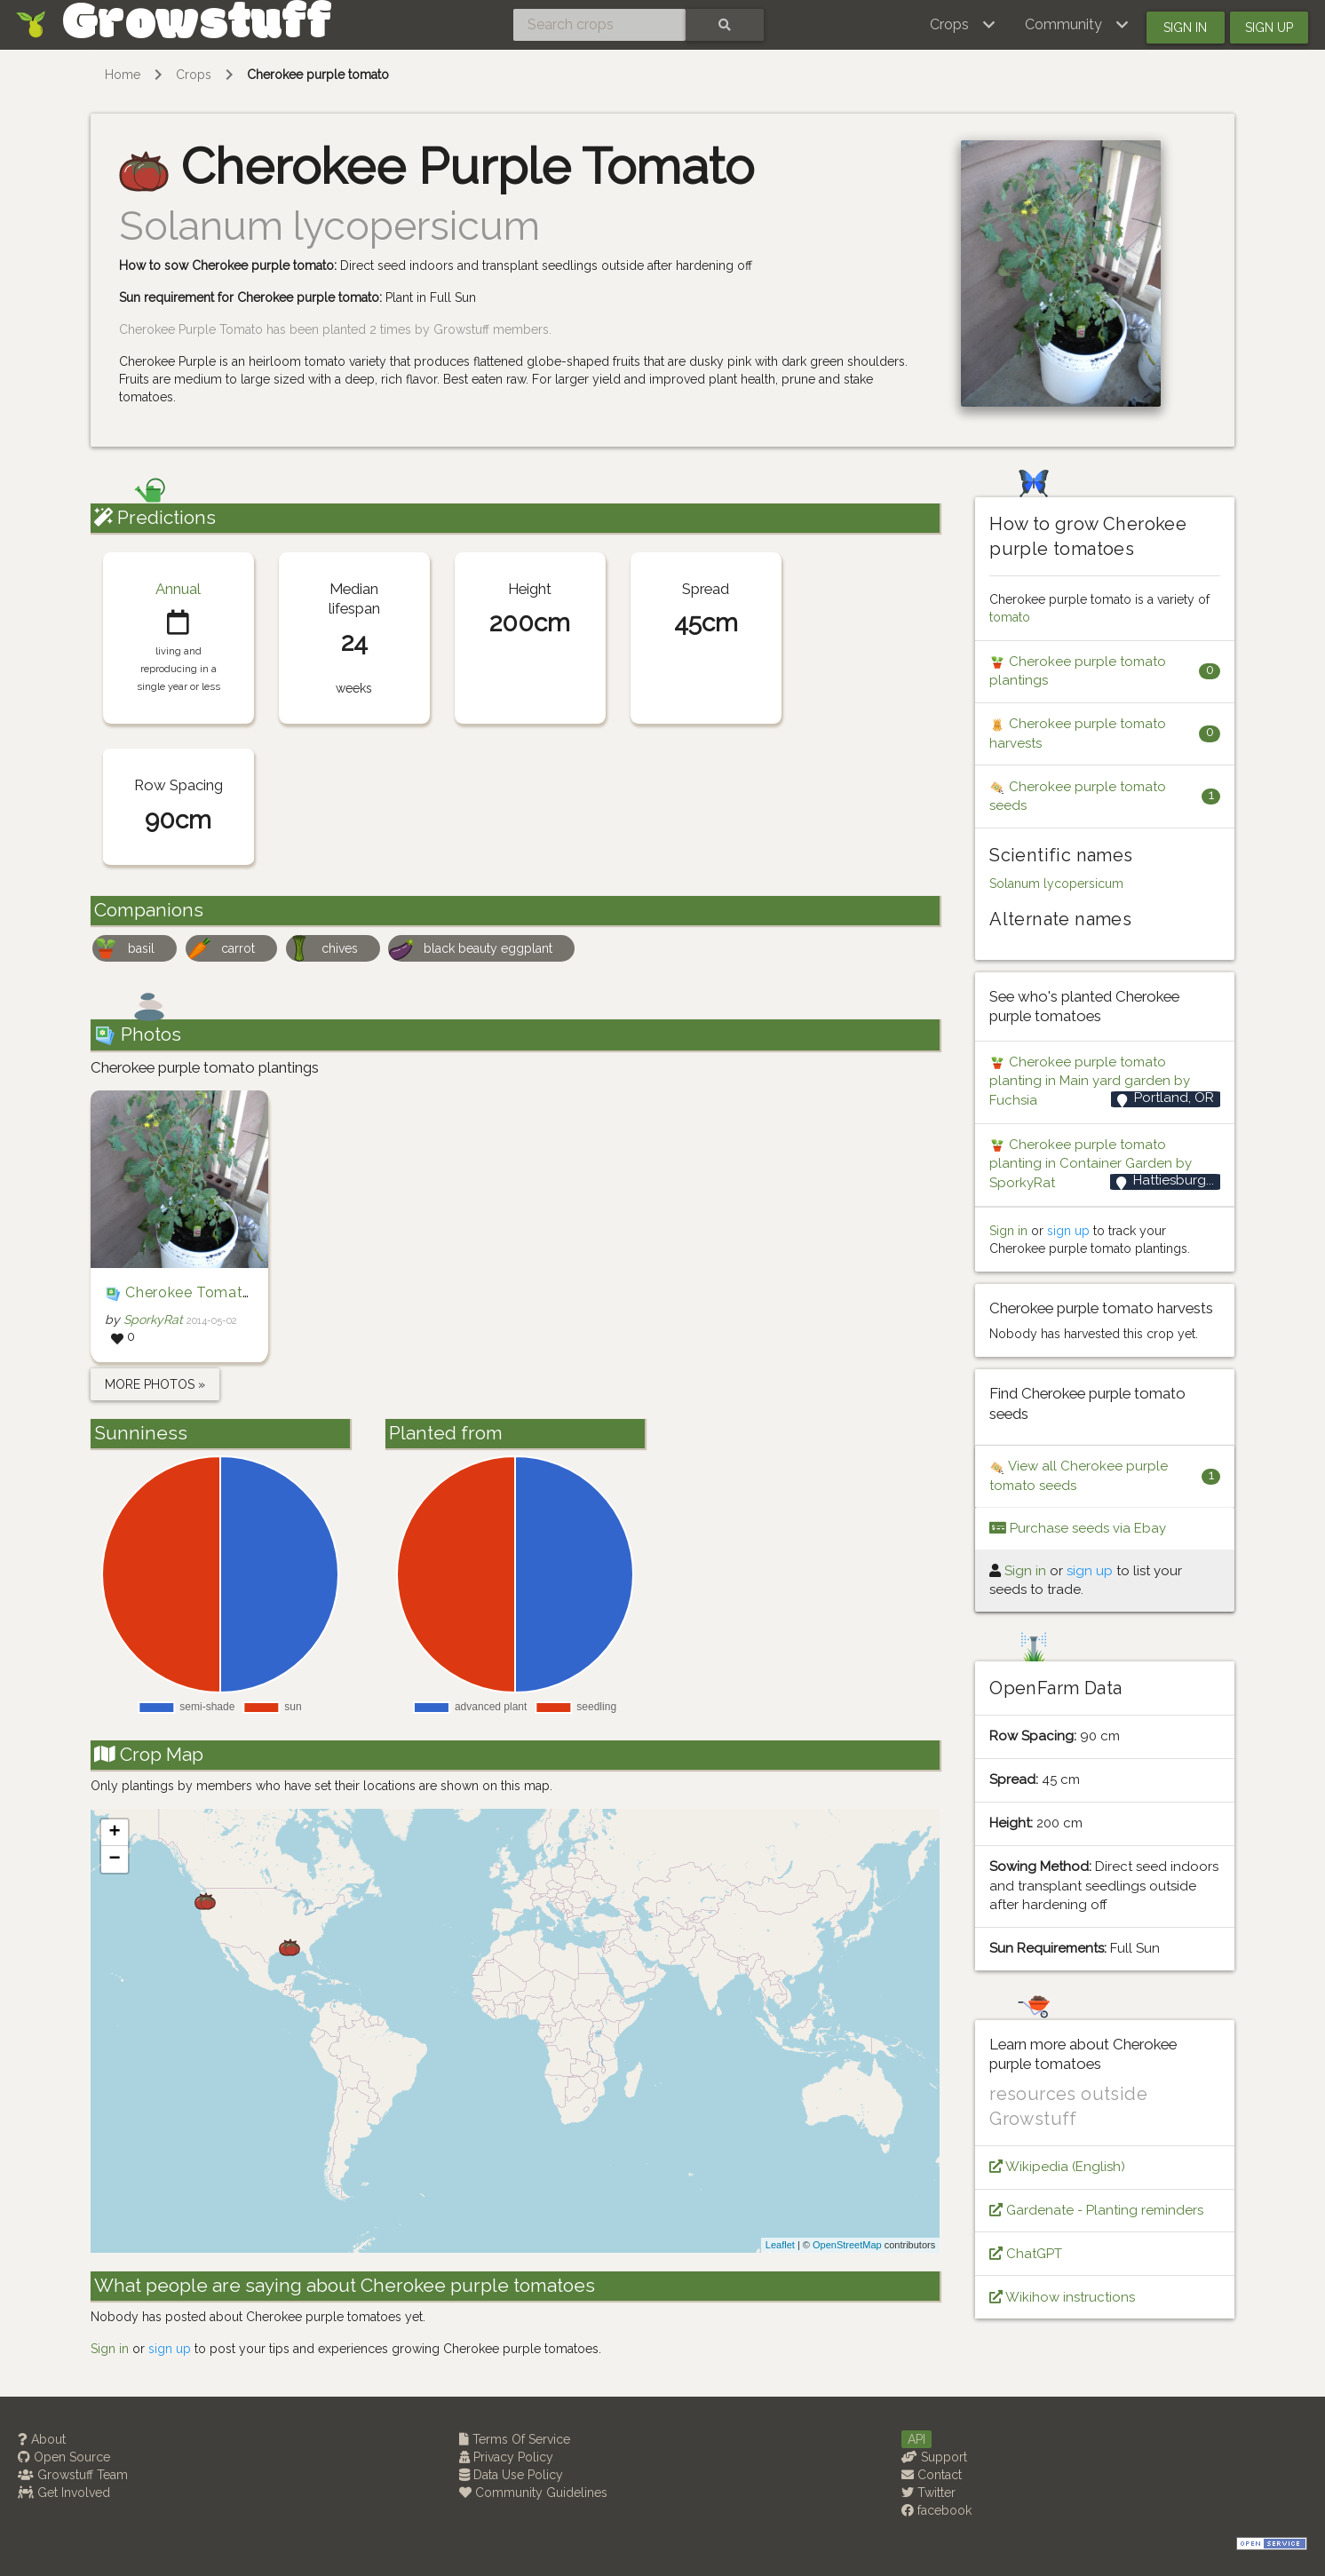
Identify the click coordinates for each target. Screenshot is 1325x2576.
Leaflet (780, 2244)
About (42, 2439)
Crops (193, 74)
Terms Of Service (514, 2439)
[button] (963, 25)
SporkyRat (153, 1319)
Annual (178, 589)
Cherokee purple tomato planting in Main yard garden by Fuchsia (1089, 1081)
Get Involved (64, 2492)
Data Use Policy (511, 2475)
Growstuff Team (73, 2475)
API (916, 2439)
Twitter (928, 2492)
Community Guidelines (533, 2492)
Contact (931, 2475)
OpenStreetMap (847, 2244)
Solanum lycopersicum (1056, 883)
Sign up (1269, 27)
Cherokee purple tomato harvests (1077, 733)
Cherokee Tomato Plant (208, 1292)
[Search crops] (599, 25)
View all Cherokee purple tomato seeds (1078, 1475)
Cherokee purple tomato (318, 74)
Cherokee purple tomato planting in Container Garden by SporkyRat (1090, 1164)
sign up (169, 2349)
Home (122, 74)
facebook (936, 2510)
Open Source (64, 2457)
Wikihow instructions (1062, 2297)
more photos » (155, 1384)
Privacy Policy (506, 2457)
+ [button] (114, 1832)
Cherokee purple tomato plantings (1077, 671)
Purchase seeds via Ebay (1077, 1528)
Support (934, 2457)
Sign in (1185, 27)
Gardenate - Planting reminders (1096, 2210)
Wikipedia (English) (1057, 2167)
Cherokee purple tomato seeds (1077, 796)
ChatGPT (1025, 2254)
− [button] (114, 1859)
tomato (1009, 617)
